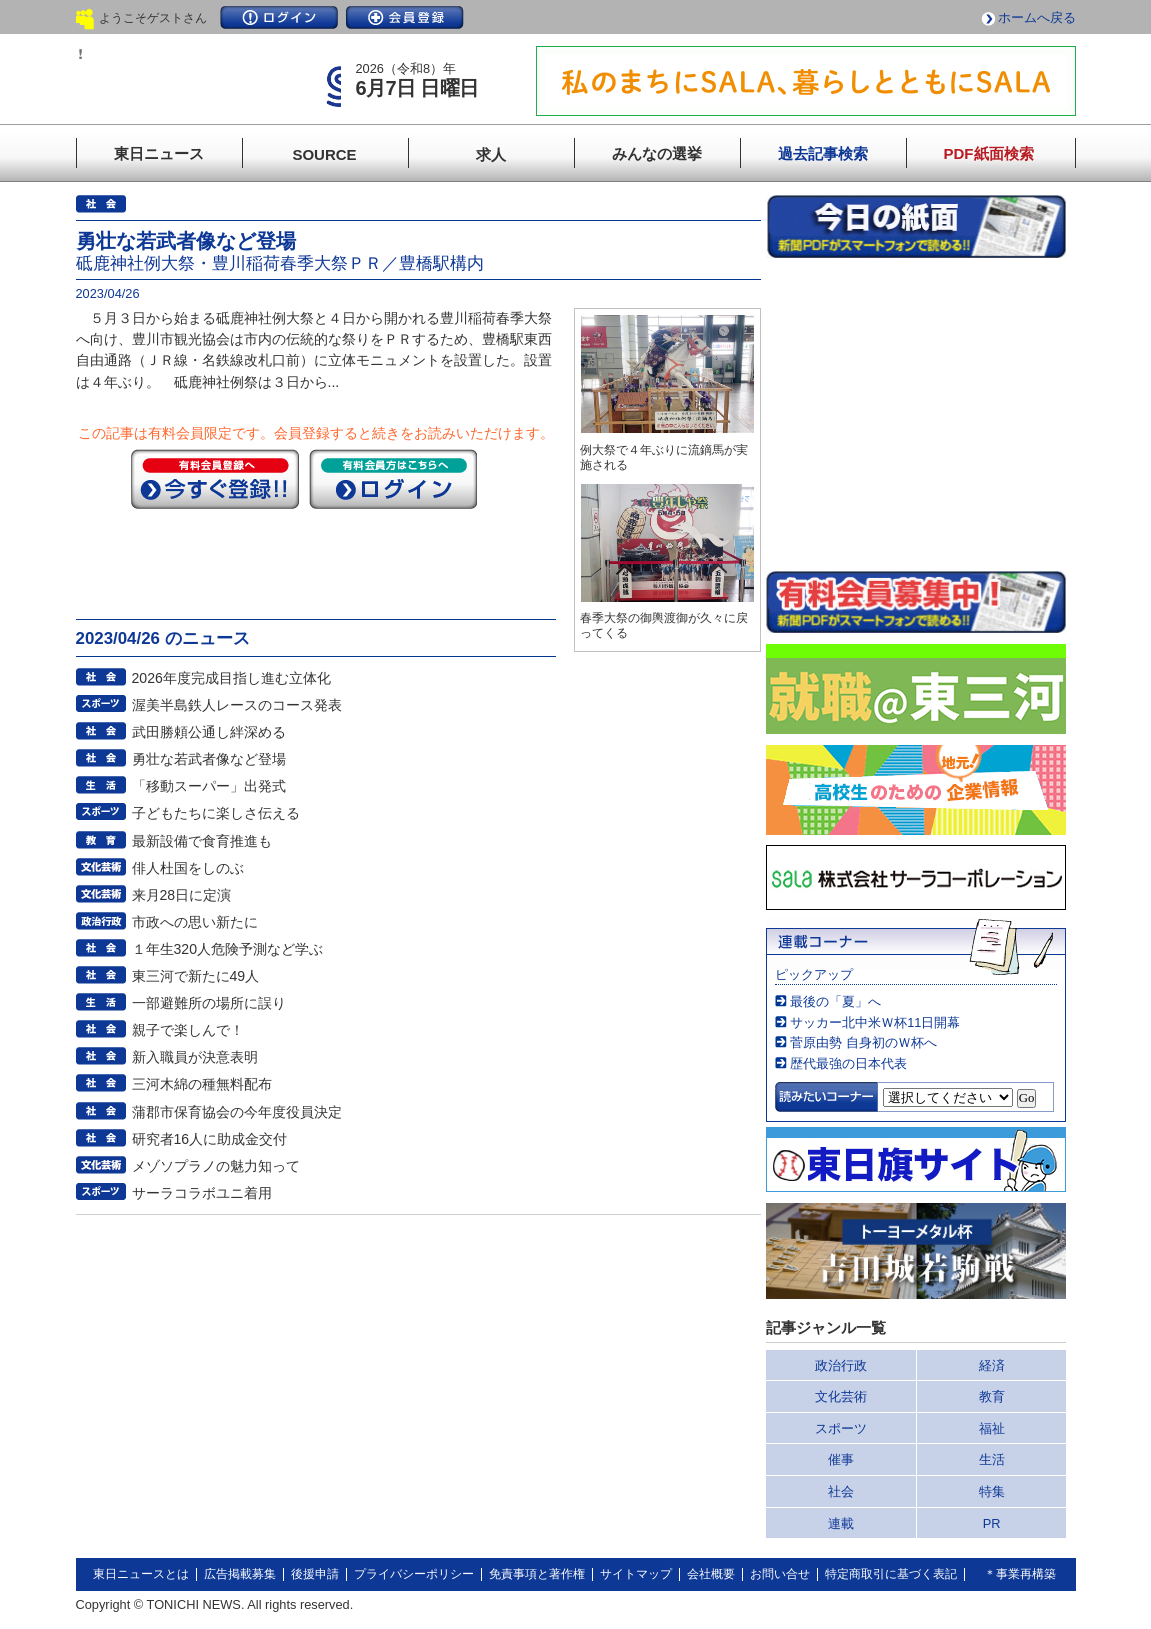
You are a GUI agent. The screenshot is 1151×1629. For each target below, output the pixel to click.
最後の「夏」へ (835, 1001)
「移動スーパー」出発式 (209, 786)
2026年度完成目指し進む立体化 (231, 678)
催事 (841, 1459)
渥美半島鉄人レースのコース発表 (237, 705)
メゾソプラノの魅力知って (216, 1166)
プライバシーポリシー (414, 1574)
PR (992, 1523)
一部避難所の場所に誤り (209, 1003)
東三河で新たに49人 (196, 976)
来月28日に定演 (182, 895)
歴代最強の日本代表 (848, 1063)
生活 (992, 1459)
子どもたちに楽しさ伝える (216, 813)
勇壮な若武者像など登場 (209, 759)
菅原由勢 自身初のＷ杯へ (863, 1042)
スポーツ (841, 1428)
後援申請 (315, 1574)
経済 (992, 1365)
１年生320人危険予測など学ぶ (228, 949)
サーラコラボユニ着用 (202, 1193)
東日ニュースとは (141, 1574)
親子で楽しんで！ (188, 1030)
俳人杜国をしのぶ (188, 868)
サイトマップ (636, 1574)
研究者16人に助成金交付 (210, 1139)
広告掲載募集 (240, 1574)
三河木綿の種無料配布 (202, 1084)
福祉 (992, 1428)
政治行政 (841, 1365)
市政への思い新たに (195, 922)
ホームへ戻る (1037, 17)
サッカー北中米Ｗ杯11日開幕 (875, 1022)
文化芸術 (841, 1396)
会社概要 (711, 1574)
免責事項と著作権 (537, 1574)
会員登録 (405, 17)
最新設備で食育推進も (202, 841)
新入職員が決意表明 (195, 1057)
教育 (992, 1396)
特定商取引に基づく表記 (891, 1574)
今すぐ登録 (215, 479)
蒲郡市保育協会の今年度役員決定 (237, 1112)
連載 (841, 1523)
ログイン (279, 17)
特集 (992, 1491)
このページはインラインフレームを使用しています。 (916, 414)
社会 (841, 1491)
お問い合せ (780, 1574)
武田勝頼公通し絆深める (209, 732)
